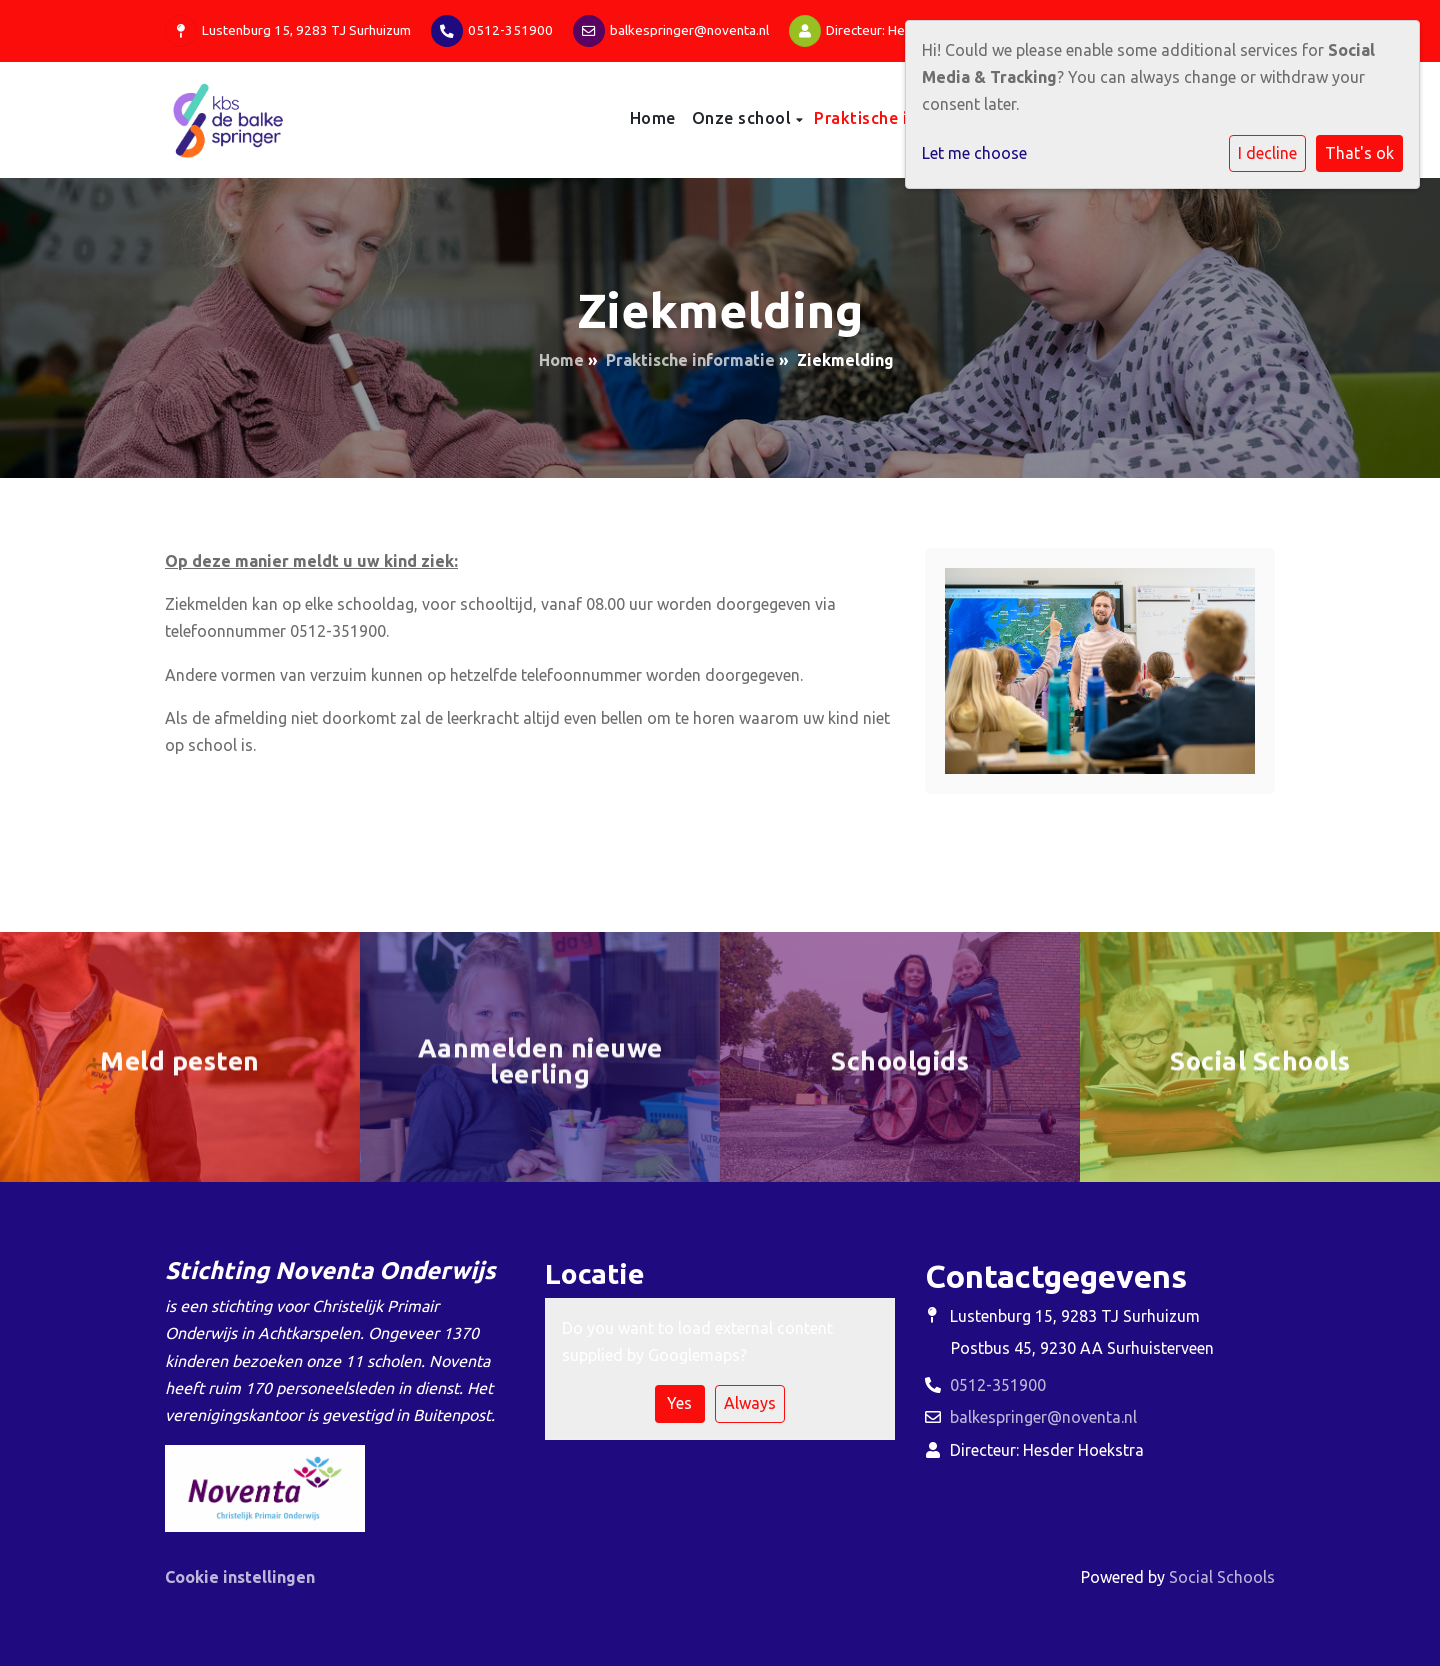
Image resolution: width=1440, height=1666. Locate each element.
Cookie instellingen (240, 1577)
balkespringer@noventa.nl (689, 30)
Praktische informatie (902, 118)
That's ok (1359, 153)
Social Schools (1222, 1577)
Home (653, 118)
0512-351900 (510, 30)
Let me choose (974, 153)
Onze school (744, 118)
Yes (679, 1403)
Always (750, 1403)
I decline (1267, 153)
